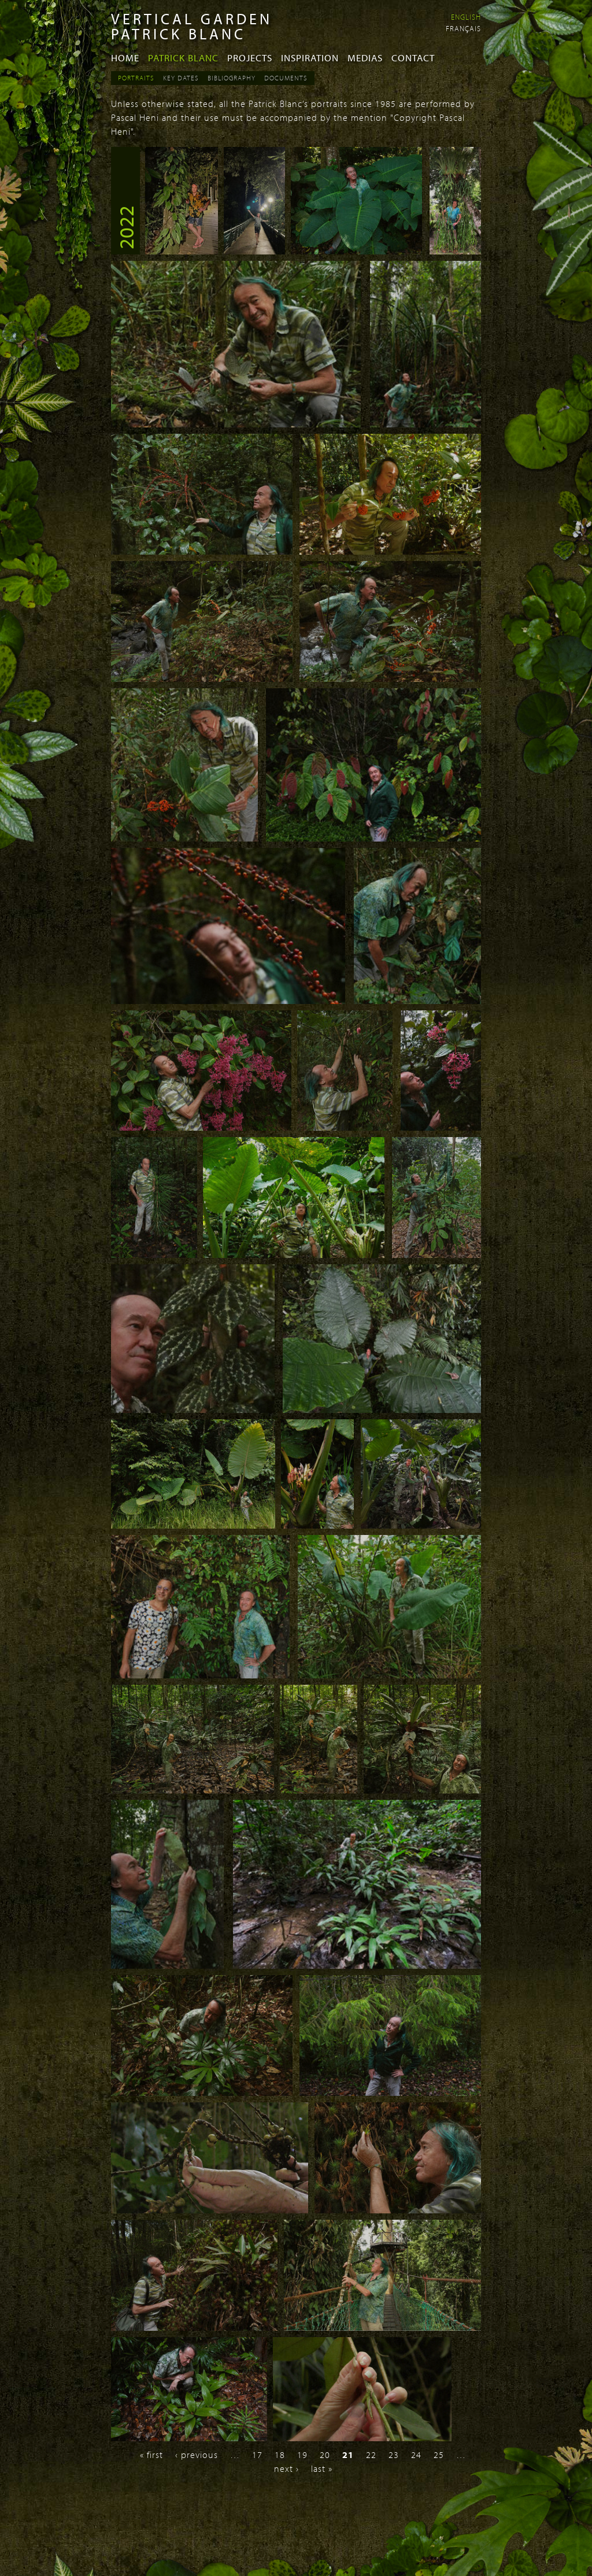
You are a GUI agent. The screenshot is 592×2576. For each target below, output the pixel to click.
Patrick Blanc (183, 57)
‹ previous (196, 2454)
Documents (286, 77)
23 (393, 2454)
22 (371, 2454)
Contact (413, 57)
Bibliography (232, 77)
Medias (365, 57)
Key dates (181, 77)
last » (321, 2468)
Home (125, 57)
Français (463, 28)
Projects (249, 57)
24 (416, 2454)
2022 (125, 227)
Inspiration (310, 57)
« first (151, 2454)
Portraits (136, 77)
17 (257, 2454)
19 (302, 2454)
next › (286, 2468)
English (466, 16)
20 (325, 2454)
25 (439, 2454)
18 (280, 2454)
